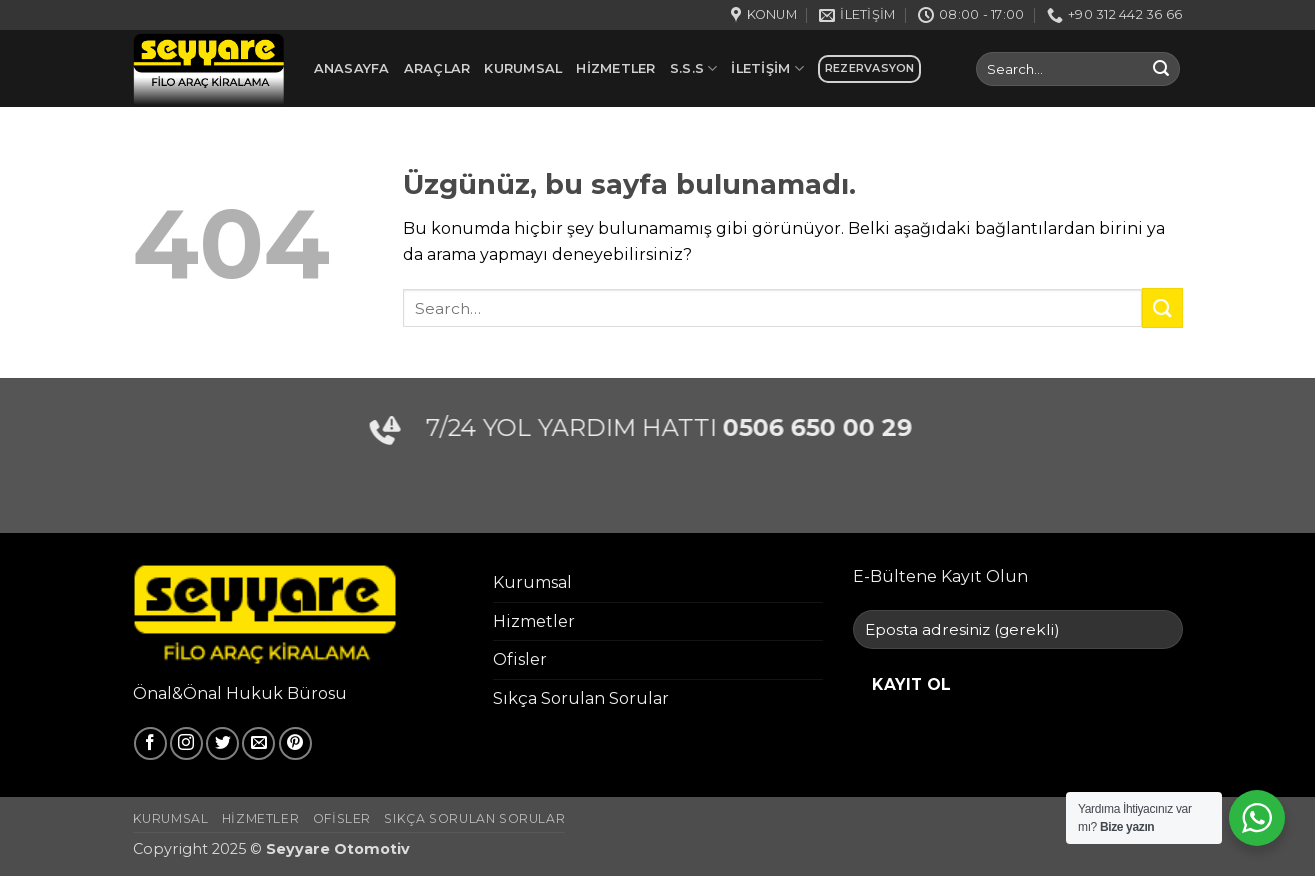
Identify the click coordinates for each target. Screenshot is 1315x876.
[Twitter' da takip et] (222, 743)
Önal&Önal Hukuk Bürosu (240, 693)
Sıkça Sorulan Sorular (581, 698)
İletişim (767, 68)
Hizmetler (615, 68)
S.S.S (694, 68)
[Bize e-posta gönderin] (258, 743)
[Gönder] (1161, 69)
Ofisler (520, 659)
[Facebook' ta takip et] (150, 743)
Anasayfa (352, 68)
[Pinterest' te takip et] (295, 743)
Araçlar (437, 68)
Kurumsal (523, 68)
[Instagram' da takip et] (186, 743)
